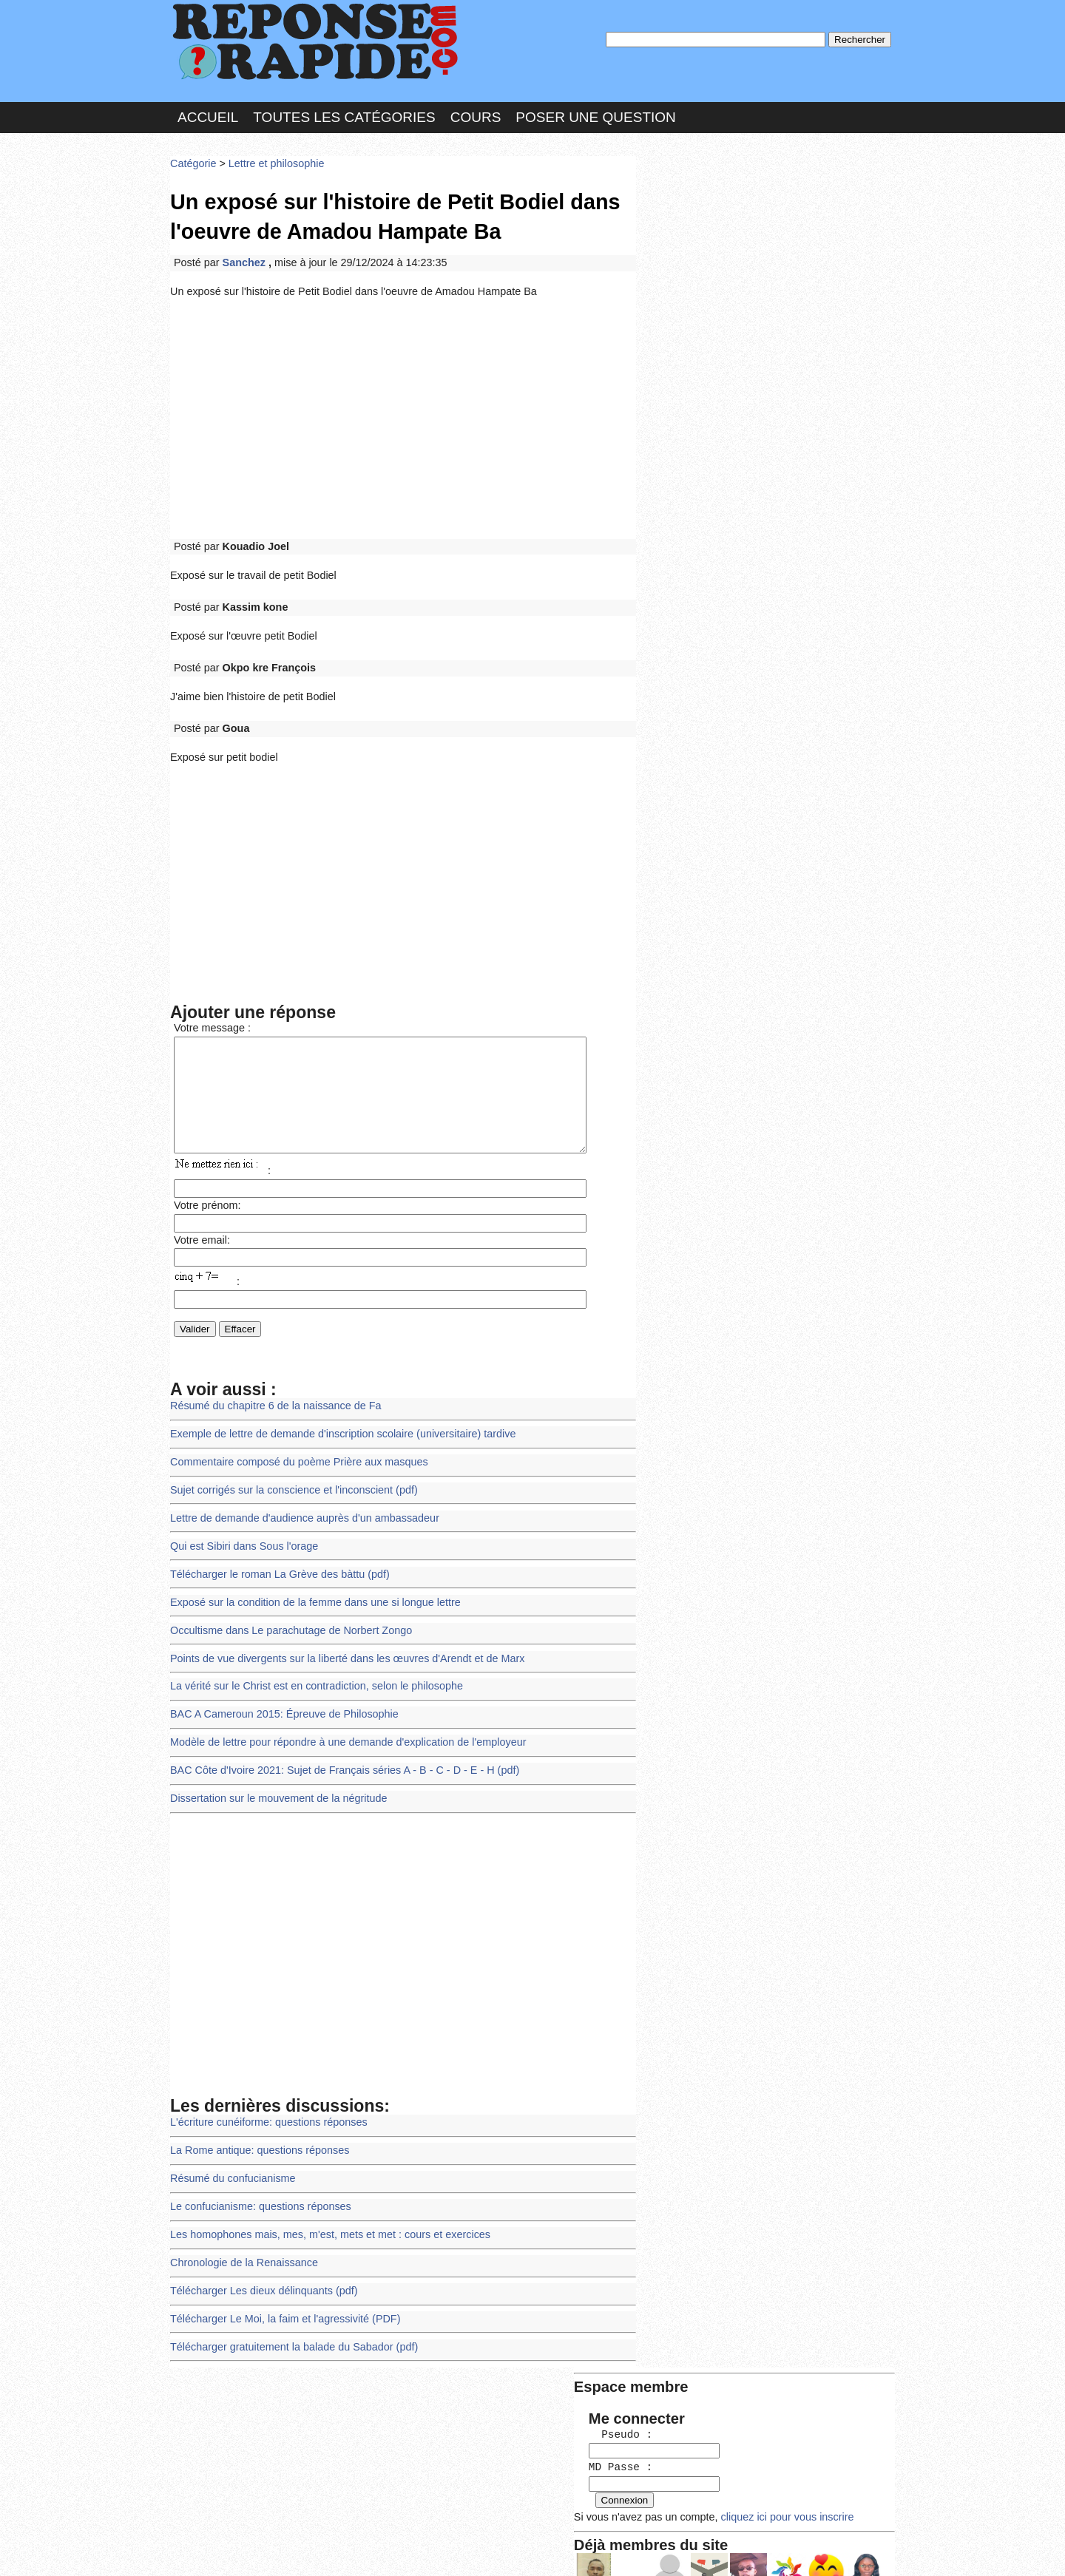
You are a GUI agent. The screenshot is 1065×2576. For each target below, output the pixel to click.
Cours (475, 113)
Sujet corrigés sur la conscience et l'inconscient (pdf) (288, 1478)
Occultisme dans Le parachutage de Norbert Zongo (286, 1613)
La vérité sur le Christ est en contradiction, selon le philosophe (310, 1666)
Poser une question (595, 113)
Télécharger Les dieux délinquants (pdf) (259, 2257)
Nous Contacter (288, 2549)
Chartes (200, 2549)
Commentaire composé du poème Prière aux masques (293, 1451)
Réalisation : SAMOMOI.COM (646, 2549)
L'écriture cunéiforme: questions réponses (264, 2095)
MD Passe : (686, 247)
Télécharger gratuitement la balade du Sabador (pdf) (288, 2310)
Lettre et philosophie (271, 158)
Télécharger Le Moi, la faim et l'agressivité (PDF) (280, 2283)
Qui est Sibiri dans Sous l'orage (240, 1531)
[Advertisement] (403, 408)
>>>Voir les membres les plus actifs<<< (735, 512)
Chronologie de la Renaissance (240, 2230)
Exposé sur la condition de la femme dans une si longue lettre (308, 1585)
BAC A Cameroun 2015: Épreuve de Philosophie (279, 1693)
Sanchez (242, 254)
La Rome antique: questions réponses (256, 2122)
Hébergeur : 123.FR (492, 2549)
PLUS (755, 2549)
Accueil (208, 113)
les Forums (386, 2549)
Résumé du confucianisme (230, 2149)
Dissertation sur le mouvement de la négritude (274, 1774)
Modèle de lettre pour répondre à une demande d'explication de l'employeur (340, 1720)
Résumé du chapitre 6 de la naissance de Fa (271, 1397)
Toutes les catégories (344, 113)
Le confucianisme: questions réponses (256, 2176)
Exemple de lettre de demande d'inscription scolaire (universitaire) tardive (335, 1424)
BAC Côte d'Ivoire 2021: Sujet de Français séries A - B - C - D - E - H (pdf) (337, 1746)
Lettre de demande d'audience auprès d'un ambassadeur (298, 1505)
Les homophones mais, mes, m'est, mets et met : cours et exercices (323, 2203)
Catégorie (192, 158)
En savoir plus (521, 2525)
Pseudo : (686, 216)
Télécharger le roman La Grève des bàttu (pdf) (275, 1559)
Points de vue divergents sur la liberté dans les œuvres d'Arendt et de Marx (339, 1639)
